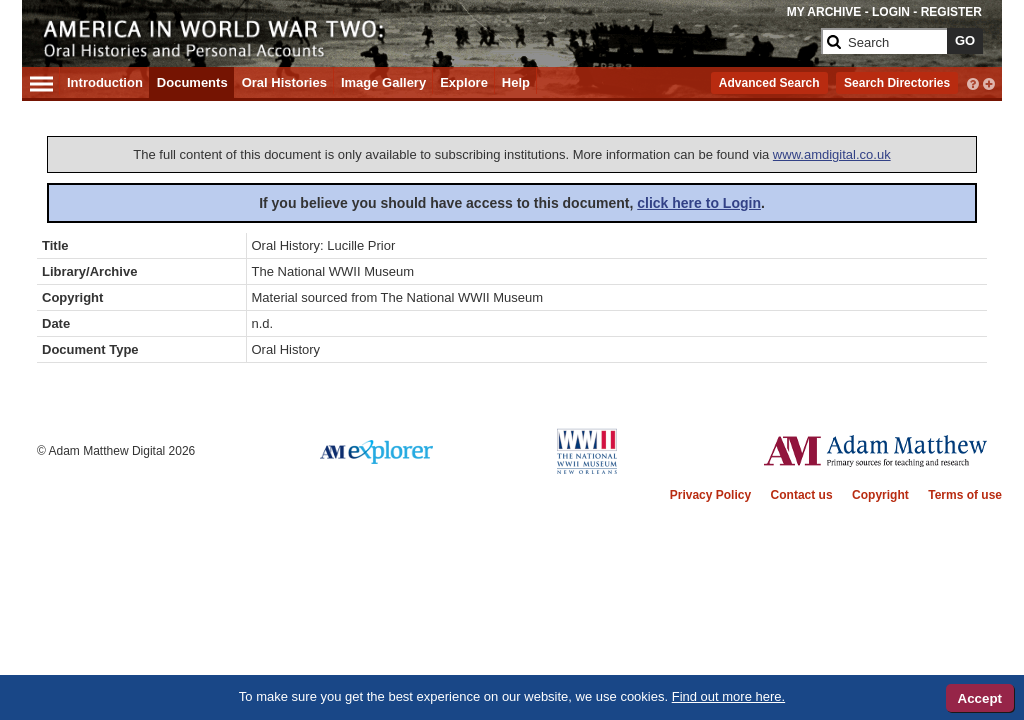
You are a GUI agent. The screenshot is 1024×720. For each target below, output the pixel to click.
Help (516, 82)
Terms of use (965, 495)
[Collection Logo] (426, 36)
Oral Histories (284, 82)
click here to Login (699, 203)
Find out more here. (728, 696)
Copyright (880, 495)
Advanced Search (769, 83)
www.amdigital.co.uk (832, 154)
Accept (980, 698)
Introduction (105, 82)
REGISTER (951, 12)
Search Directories (897, 83)
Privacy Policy (710, 495)
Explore (464, 82)
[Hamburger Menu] (41, 81)
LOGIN (891, 12)
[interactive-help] (973, 82)
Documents (192, 82)
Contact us (802, 495)
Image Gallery (383, 82)
